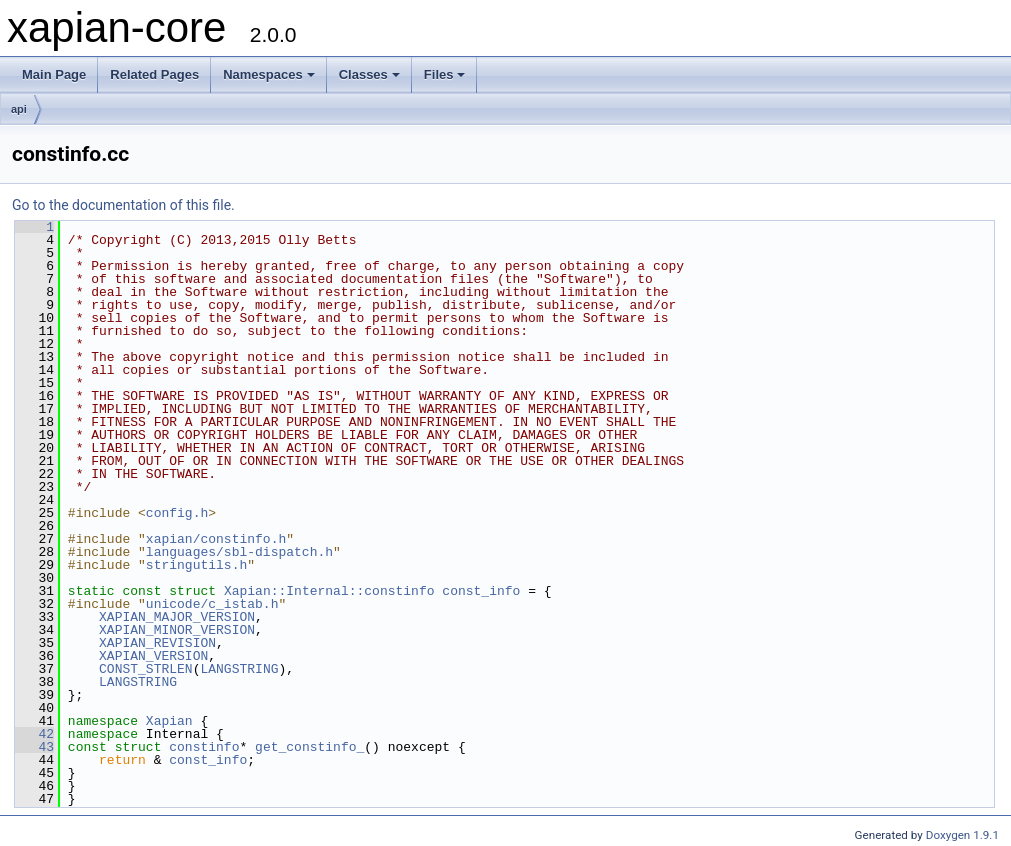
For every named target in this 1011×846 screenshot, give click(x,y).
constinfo (204, 747)
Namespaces (269, 74)
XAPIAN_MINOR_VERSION (177, 630)
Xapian (169, 721)
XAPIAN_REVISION (157, 643)
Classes (369, 74)
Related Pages (154, 74)
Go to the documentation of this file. (123, 205)
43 (34, 747)
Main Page (54, 74)
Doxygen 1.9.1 (962, 835)
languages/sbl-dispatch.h (239, 552)
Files (445, 74)
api (19, 109)
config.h (177, 513)
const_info (481, 591)
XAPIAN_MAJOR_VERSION (177, 617)
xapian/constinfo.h (216, 539)
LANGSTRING (239, 669)
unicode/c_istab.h (212, 604)
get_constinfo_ (309, 747)
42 (34, 734)
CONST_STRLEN (146, 669)
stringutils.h (196, 565)
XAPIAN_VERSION (153, 656)
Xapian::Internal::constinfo (329, 591)
